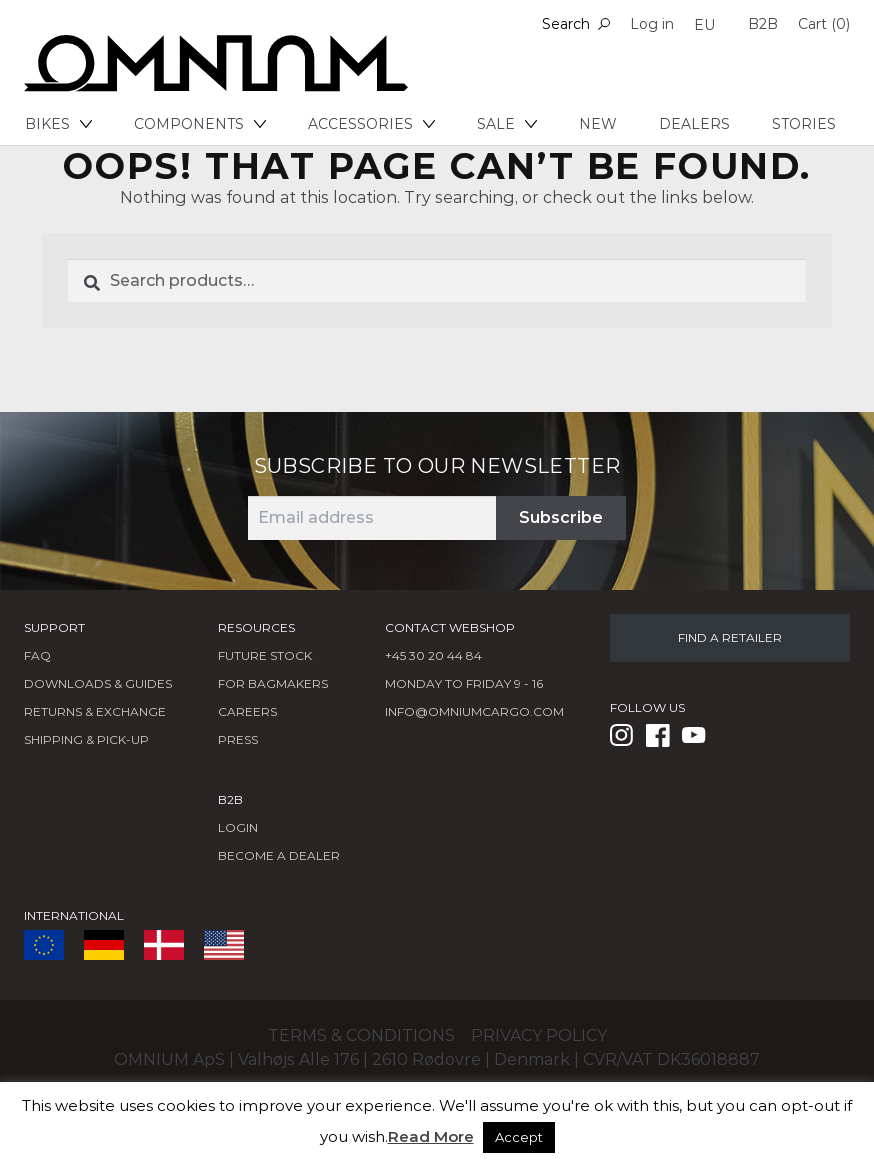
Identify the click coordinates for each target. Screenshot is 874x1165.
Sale (507, 124)
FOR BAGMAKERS (273, 683)
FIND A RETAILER (730, 637)
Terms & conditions (361, 1035)
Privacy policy (539, 1035)
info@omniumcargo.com (474, 711)
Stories (804, 124)
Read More (431, 1136)
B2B (763, 24)
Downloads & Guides (98, 683)
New (598, 124)
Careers (247, 711)
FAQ (37, 655)
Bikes (58, 124)
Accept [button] (519, 1137)
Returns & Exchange (95, 711)
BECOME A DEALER (279, 855)
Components (200, 124)
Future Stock (265, 655)
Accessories (371, 124)
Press (238, 739)
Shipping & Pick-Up (86, 739)
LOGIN (238, 827)
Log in (652, 24)
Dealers (694, 124)
